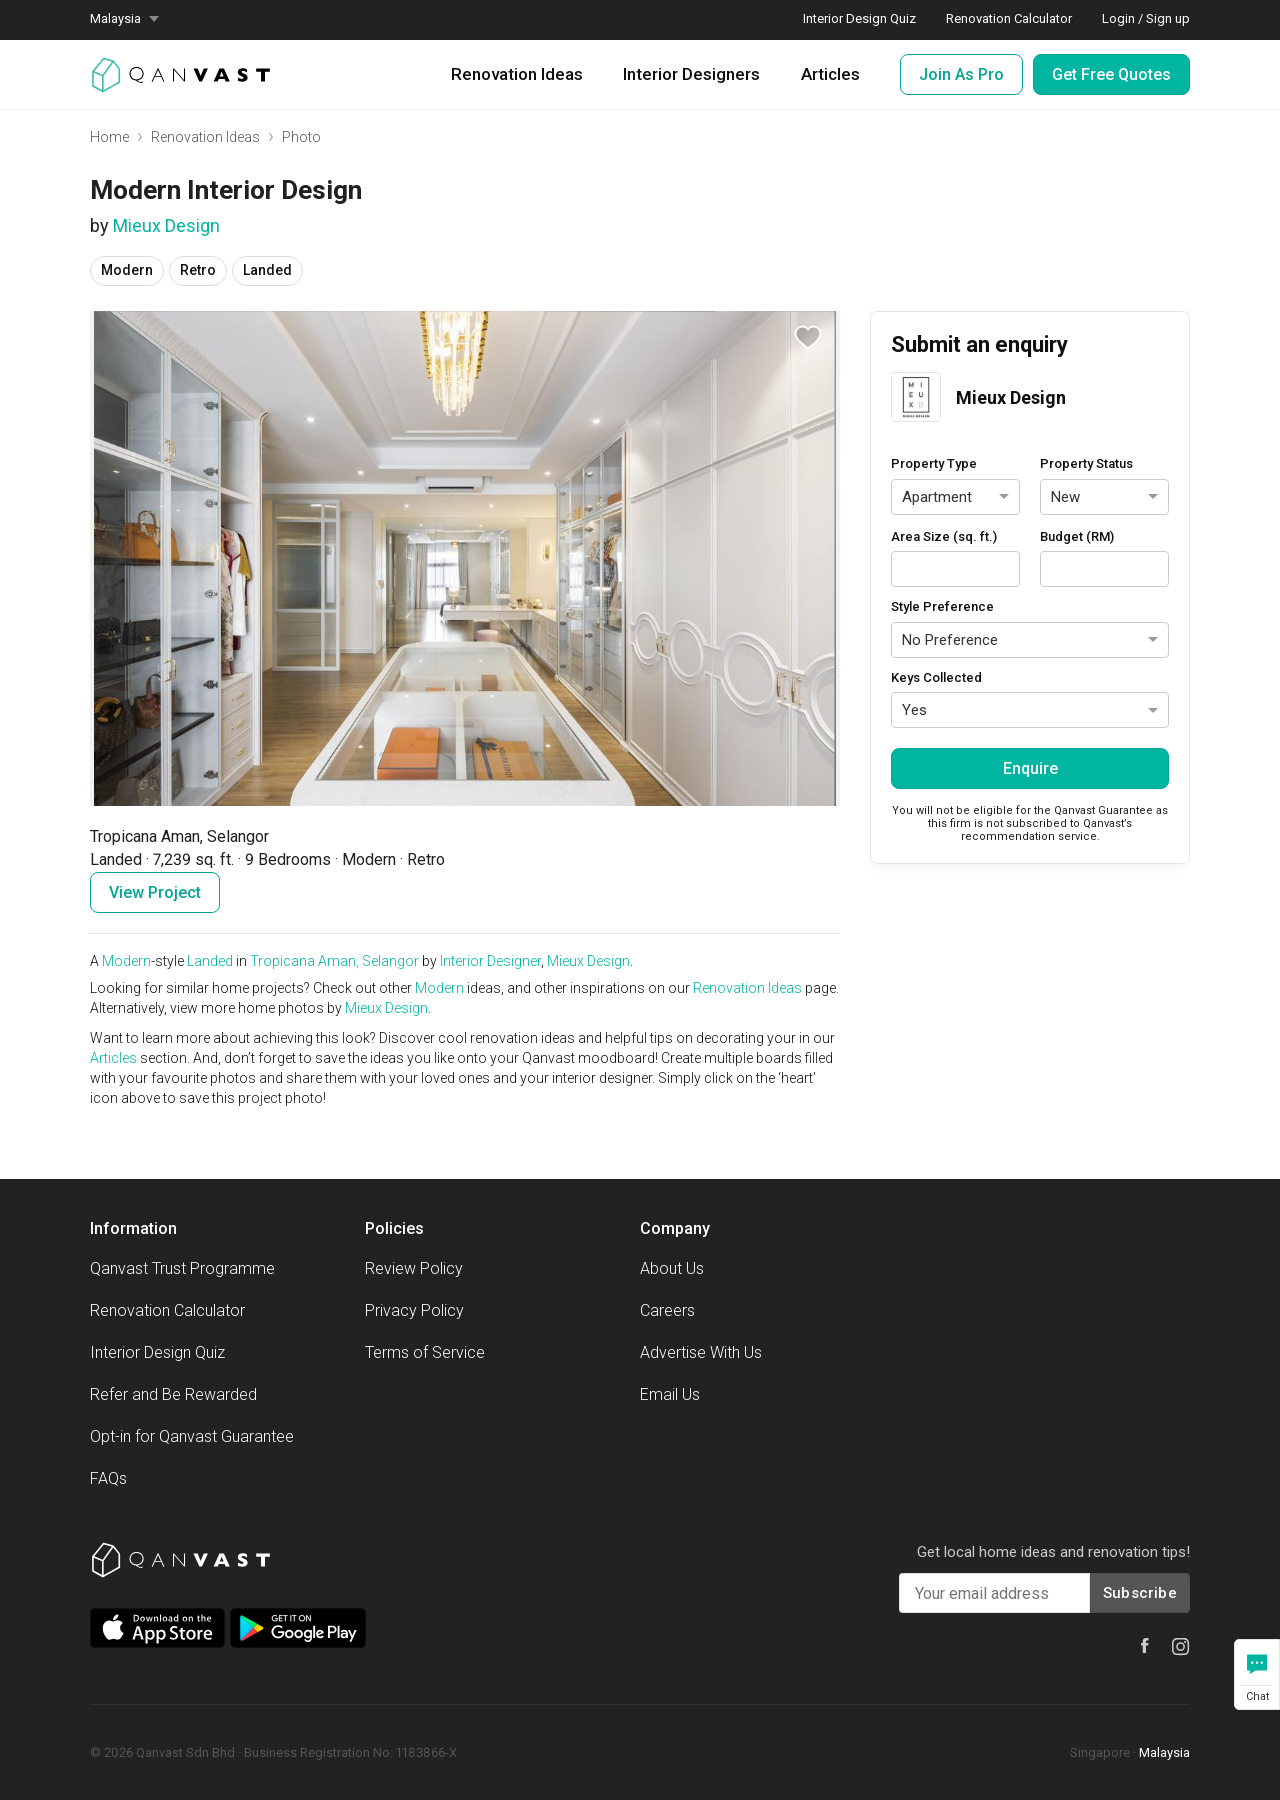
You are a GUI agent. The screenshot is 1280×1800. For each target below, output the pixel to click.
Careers (667, 1310)
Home (109, 137)
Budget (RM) (1077, 536)
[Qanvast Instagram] (1181, 1647)
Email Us (670, 1394)
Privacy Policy (414, 1310)
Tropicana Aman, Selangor (334, 961)
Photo (301, 137)
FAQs (108, 1478)
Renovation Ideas (517, 74)
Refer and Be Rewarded (173, 1394)
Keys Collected (936, 677)
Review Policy (414, 1268)
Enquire (1030, 768)
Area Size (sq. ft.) (944, 536)
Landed (210, 961)
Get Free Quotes (1111, 74)
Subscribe (1140, 1593)
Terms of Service (425, 1352)
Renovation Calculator (167, 1310)
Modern (126, 961)
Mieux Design (166, 225)
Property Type (934, 463)
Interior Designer (490, 961)
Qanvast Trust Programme (182, 1268)
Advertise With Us (701, 1352)
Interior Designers (691, 74)
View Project (155, 892)
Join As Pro (961, 74)
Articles (830, 74)
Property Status (1086, 463)
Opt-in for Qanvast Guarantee (192, 1436)
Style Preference (942, 606)
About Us (672, 1268)
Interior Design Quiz (157, 1352)
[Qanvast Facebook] (1145, 1645)
